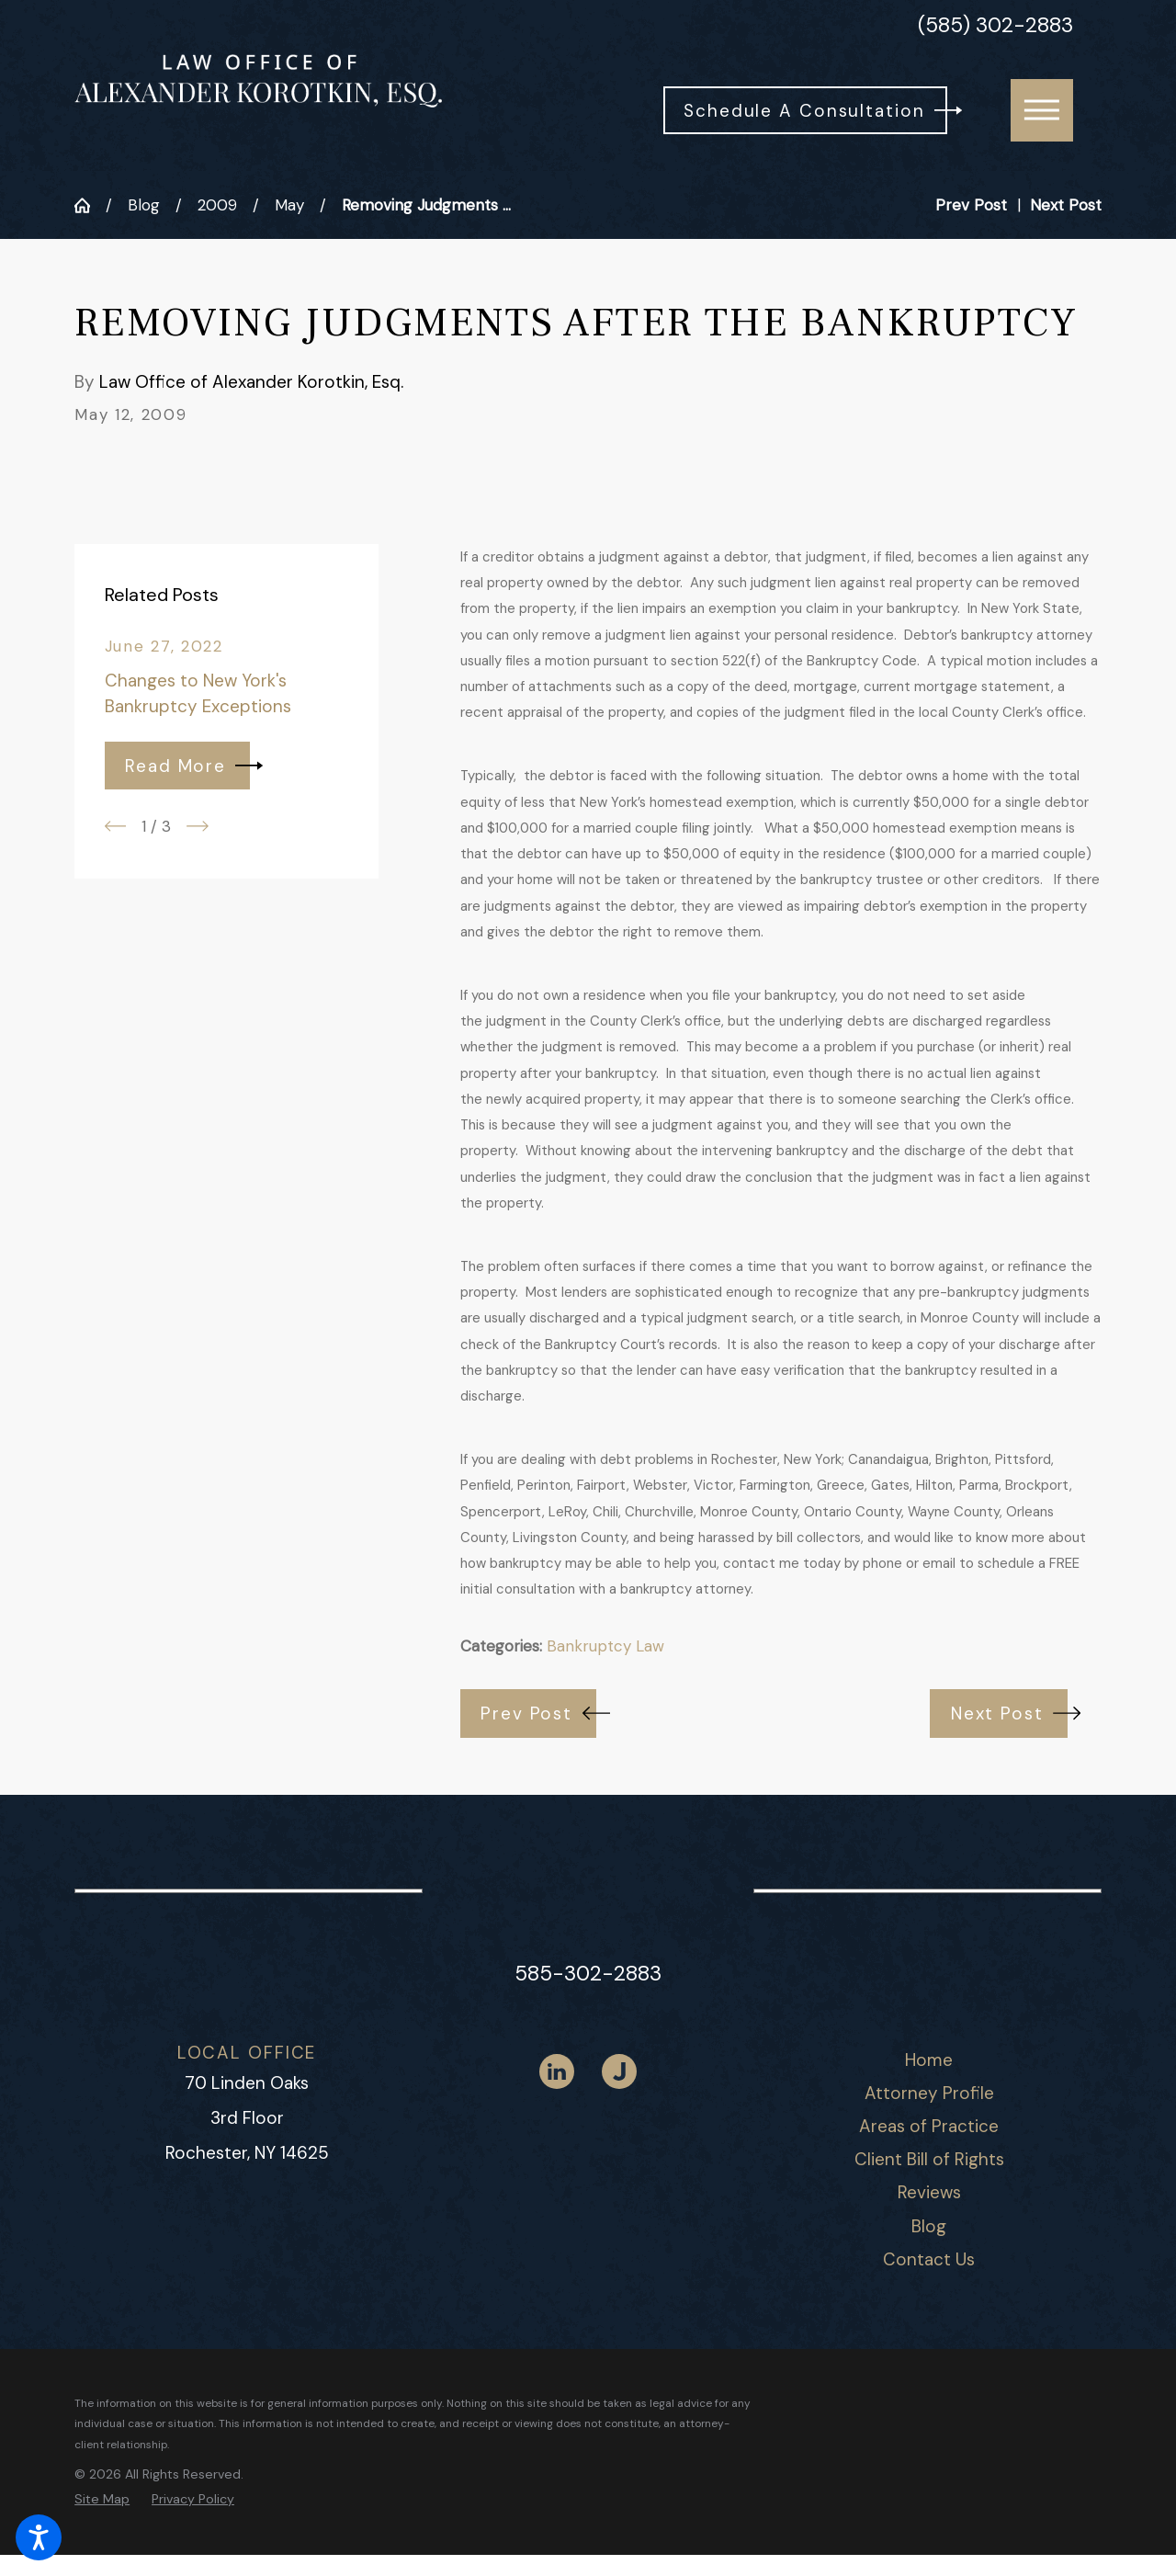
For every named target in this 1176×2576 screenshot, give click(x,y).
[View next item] (198, 826)
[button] (39, 2537)
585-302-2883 (588, 1973)
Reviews (929, 2192)
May (289, 205)
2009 (217, 205)
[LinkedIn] (556, 2071)
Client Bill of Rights (929, 2159)
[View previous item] (116, 826)
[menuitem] (929, 2060)
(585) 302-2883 (995, 26)
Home (929, 2059)
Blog (144, 205)
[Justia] (619, 2071)
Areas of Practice (929, 2126)
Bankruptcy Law (605, 1646)
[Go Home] (90, 205)
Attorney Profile (929, 2093)
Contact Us (929, 2259)
